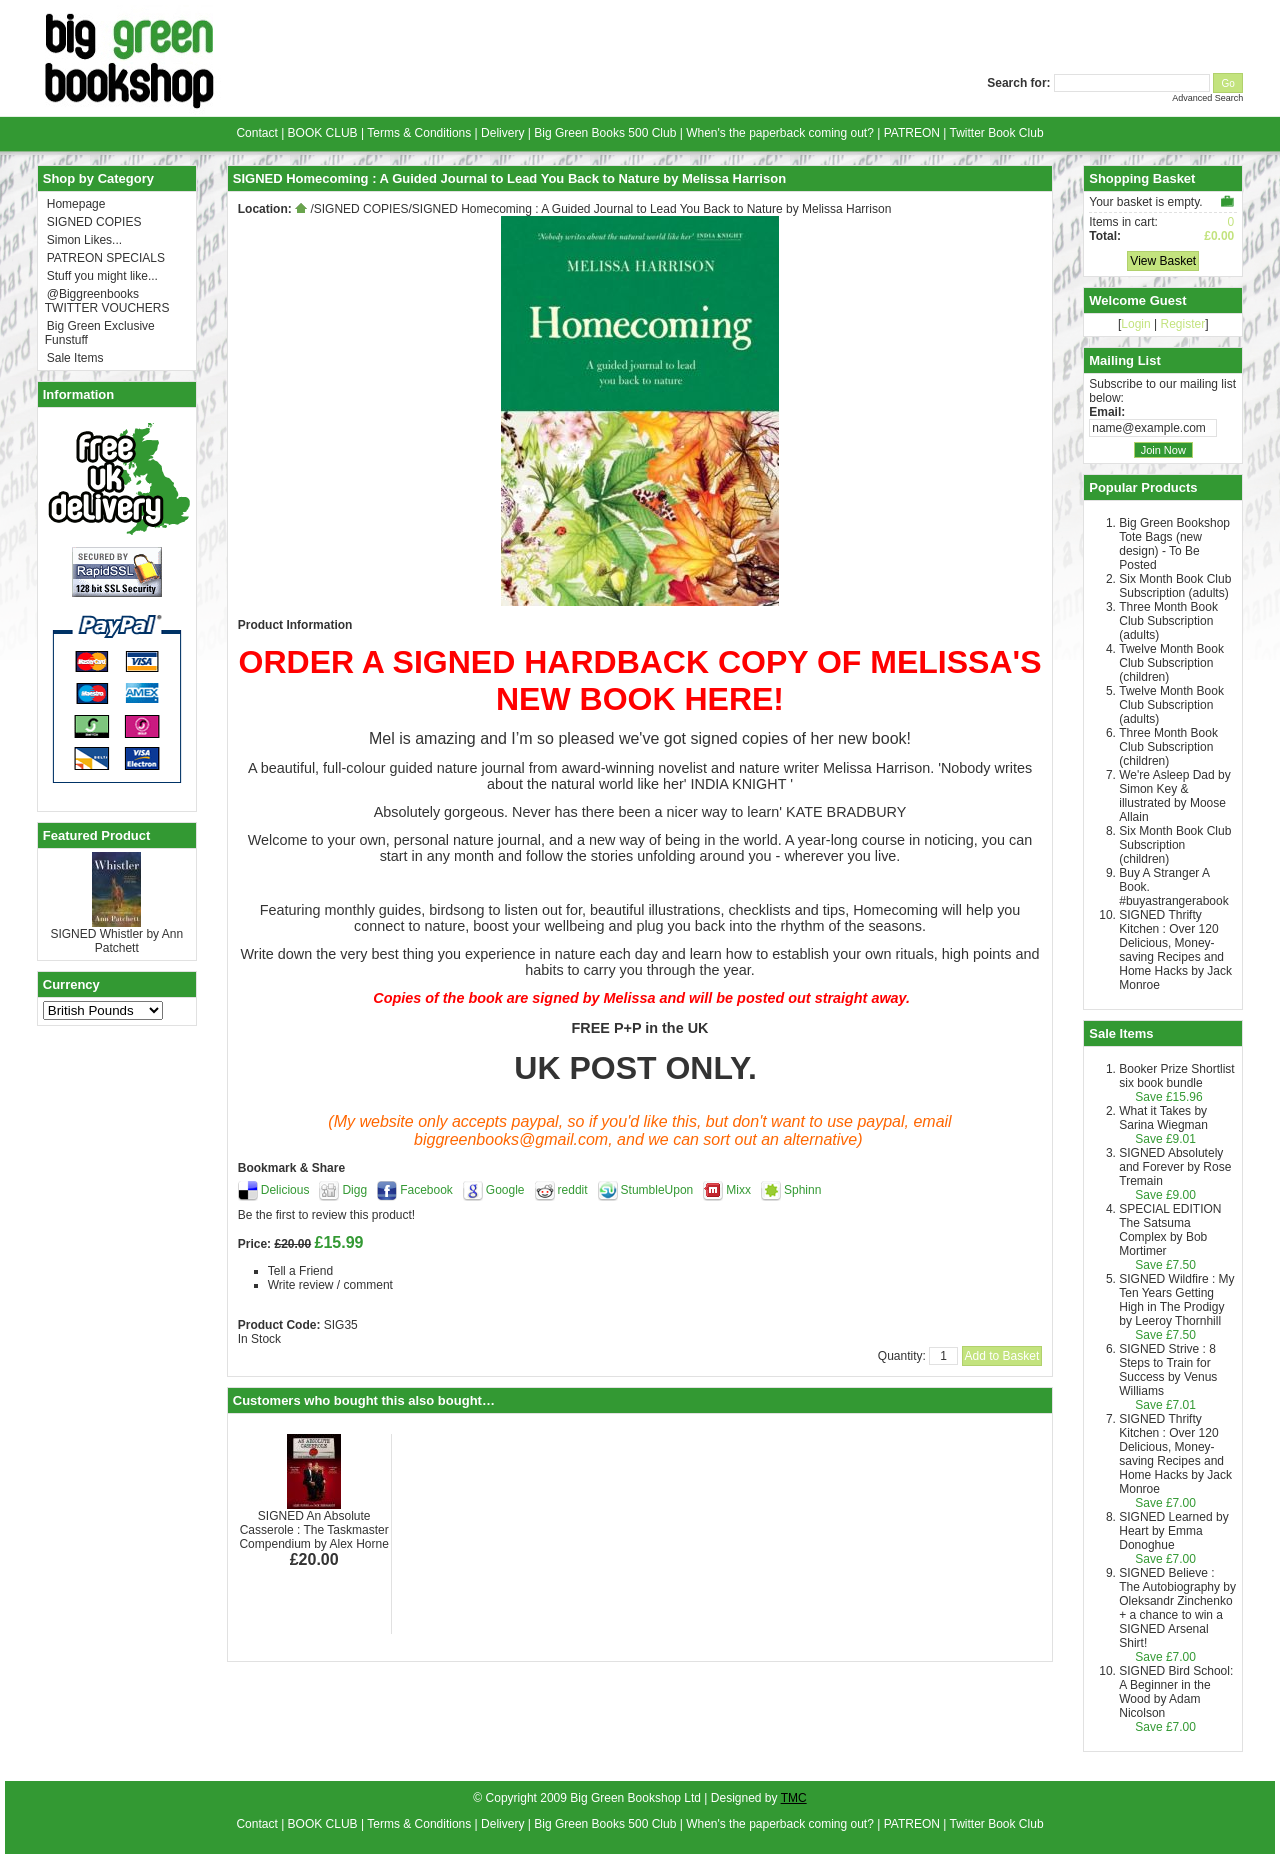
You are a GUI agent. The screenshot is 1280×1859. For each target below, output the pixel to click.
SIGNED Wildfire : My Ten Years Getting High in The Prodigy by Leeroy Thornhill (1176, 1300)
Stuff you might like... (102, 276)
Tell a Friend (300, 1271)
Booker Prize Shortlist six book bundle (1176, 1076)
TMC (794, 1798)
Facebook (426, 1190)
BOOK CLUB (323, 133)
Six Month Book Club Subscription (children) (1175, 845)
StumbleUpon (657, 1190)
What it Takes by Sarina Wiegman (1163, 1118)
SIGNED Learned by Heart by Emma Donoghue (1173, 1531)
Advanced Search (1207, 98)
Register (1183, 324)
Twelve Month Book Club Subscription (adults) (1171, 705)
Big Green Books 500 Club (605, 133)
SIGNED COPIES (94, 222)
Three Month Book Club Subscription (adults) (1168, 621)
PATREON (912, 133)
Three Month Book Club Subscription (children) (1168, 747)
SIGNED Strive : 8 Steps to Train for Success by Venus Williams (1168, 1370)
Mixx (738, 1190)
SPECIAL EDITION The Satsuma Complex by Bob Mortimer (1170, 1230)
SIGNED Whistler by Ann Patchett (116, 941)
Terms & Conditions (419, 133)
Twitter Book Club (997, 133)
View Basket (1163, 261)
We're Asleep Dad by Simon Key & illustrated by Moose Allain (1174, 796)
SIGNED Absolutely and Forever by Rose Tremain (1175, 1167)
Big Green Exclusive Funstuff (100, 333)
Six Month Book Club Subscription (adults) (1175, 586)
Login (1135, 324)
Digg (354, 1190)
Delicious (285, 1190)
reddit (573, 1190)
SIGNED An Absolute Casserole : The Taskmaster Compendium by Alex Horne (313, 1530)
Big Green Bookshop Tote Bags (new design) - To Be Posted (1174, 544)
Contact (256, 133)
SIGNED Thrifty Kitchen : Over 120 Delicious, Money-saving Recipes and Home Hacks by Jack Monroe (1175, 950)
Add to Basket (1002, 1356)
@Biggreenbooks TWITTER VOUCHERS (107, 301)
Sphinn (802, 1190)
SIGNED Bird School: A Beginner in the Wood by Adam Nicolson (1176, 1692)
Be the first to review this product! (326, 1215)
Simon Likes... (84, 240)
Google (505, 1190)
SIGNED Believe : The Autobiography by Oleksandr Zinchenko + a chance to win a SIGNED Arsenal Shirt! (1177, 1608)
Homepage (76, 204)
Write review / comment (330, 1285)
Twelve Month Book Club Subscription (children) (1171, 663)
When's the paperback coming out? (780, 133)
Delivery (502, 133)
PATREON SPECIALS (106, 258)
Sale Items (75, 358)
